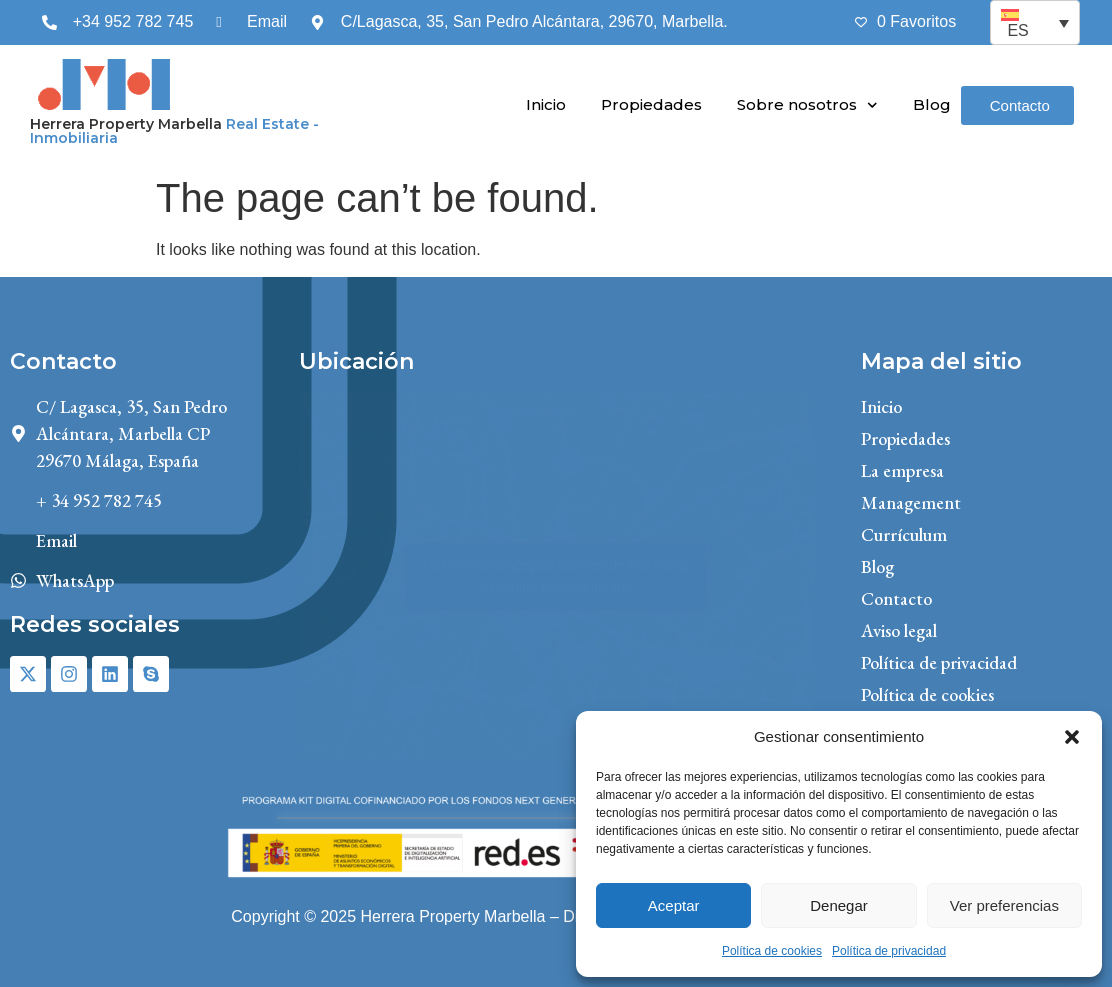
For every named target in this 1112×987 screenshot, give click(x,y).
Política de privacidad (889, 951)
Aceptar (674, 905)
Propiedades (651, 104)
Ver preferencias (1004, 905)
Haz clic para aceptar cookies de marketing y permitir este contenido (556, 576)
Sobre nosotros (807, 105)
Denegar (839, 905)
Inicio (546, 104)
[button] (1072, 737)
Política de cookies (772, 951)
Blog (932, 104)
